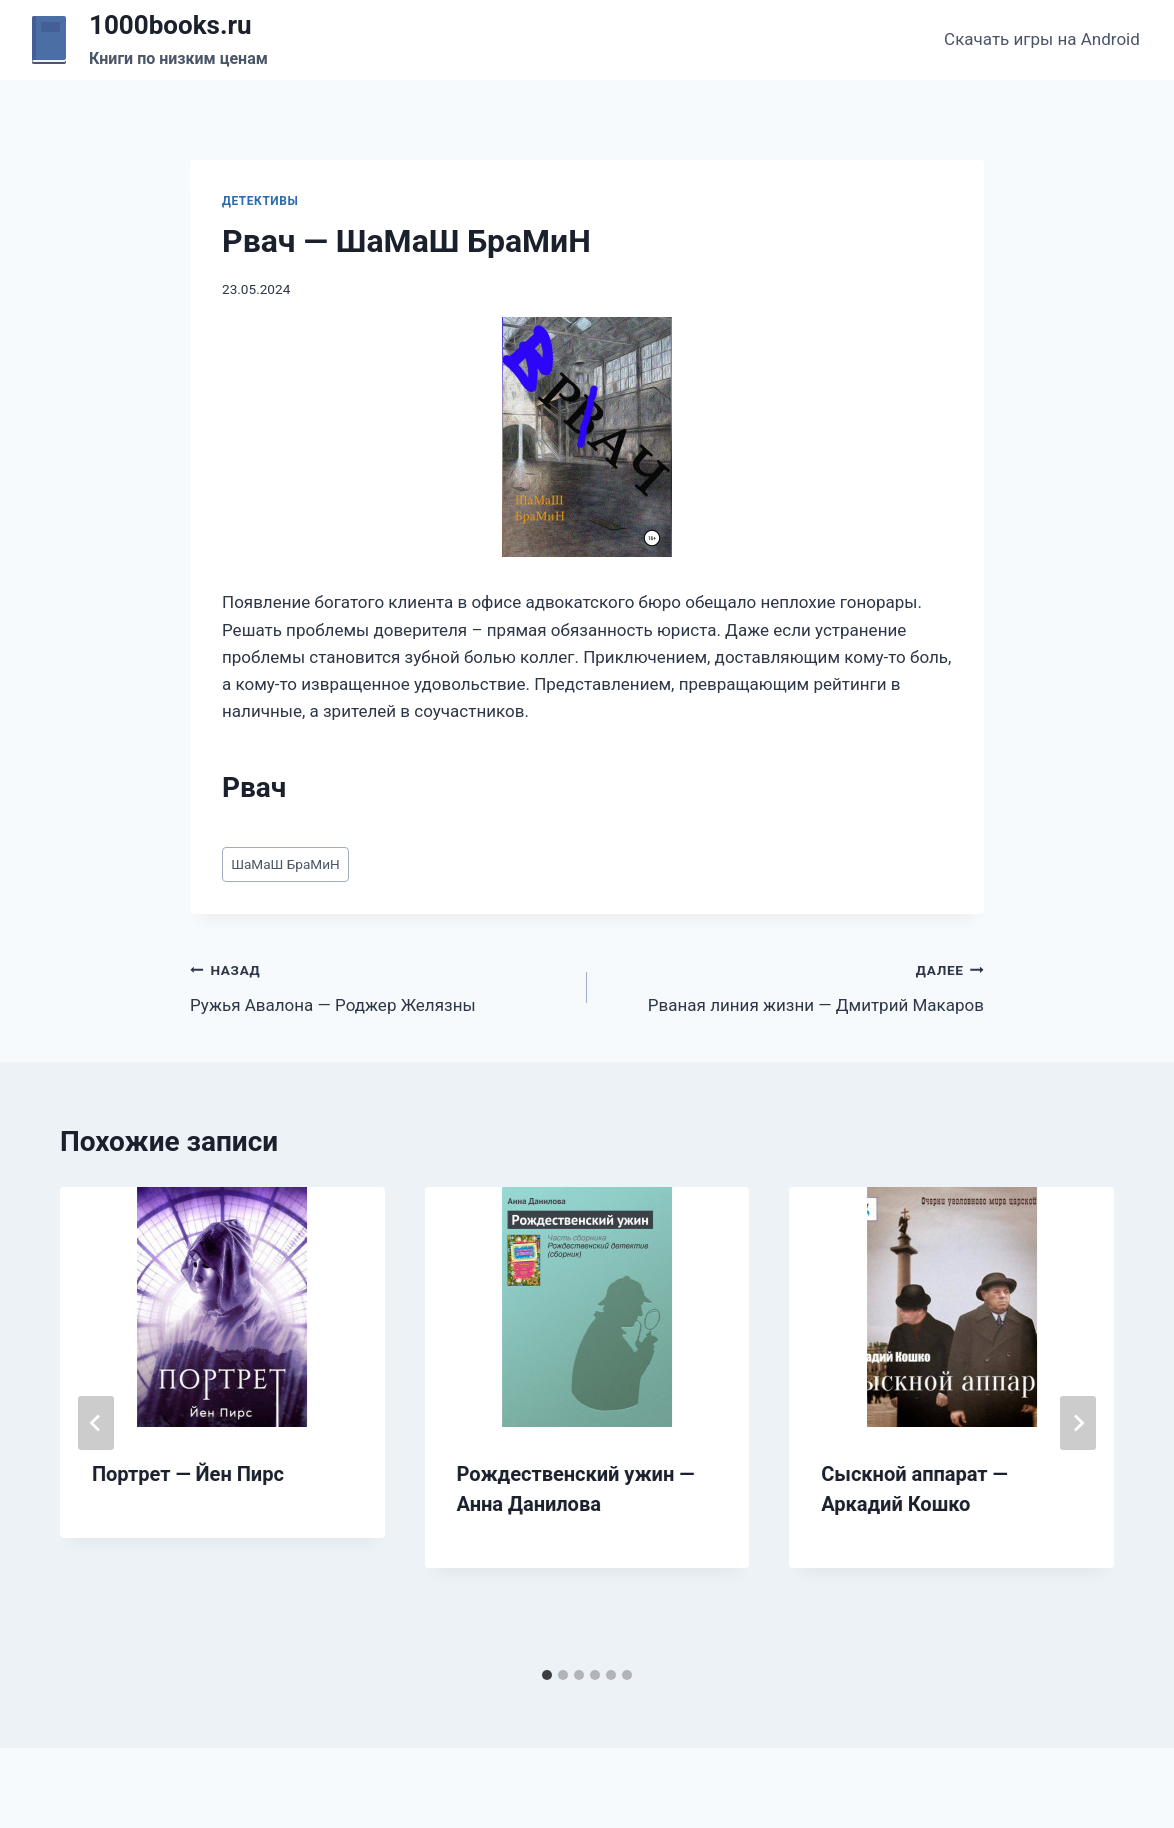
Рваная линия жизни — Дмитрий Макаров (794, 985)
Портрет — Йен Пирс (188, 1474)
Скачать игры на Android (1042, 39)
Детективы (260, 201)
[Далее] (1078, 1423)
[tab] (547, 1675)
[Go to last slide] (96, 1423)
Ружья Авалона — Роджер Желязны (380, 985)
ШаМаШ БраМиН (285, 864)
